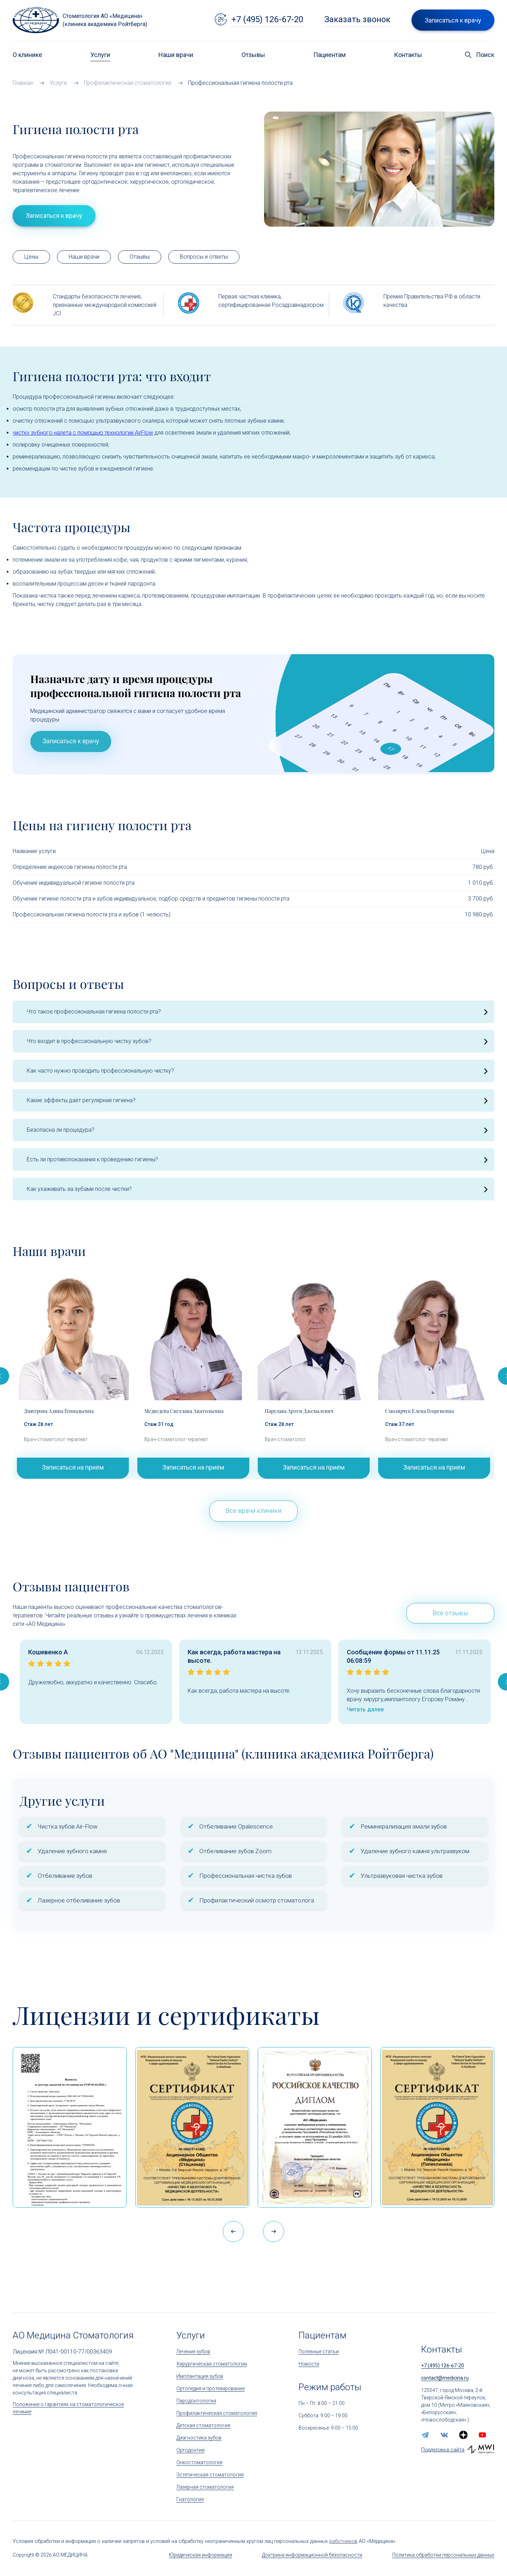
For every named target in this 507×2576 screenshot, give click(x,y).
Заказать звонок (357, 19)
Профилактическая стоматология (216, 2413)
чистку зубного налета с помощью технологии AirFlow (83, 432)
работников (343, 2541)
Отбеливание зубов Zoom (235, 1851)
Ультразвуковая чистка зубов (402, 1875)
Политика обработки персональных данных (443, 2555)
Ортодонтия (190, 2450)
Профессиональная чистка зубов (245, 1875)
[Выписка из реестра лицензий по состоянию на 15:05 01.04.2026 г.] (70, 2127)
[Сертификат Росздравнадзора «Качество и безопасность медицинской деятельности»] (437, 2127)
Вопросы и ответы (204, 256)
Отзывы (253, 54)
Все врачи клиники (253, 1510)
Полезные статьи (319, 2351)
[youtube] (482, 2435)
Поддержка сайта (442, 2449)
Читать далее (365, 1709)
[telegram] (425, 2435)
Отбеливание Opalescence (236, 1826)
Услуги (100, 54)
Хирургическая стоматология (211, 2364)
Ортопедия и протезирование (210, 2388)
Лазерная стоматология (205, 2487)
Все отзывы (450, 1613)
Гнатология (190, 2499)
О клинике (27, 54)
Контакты (408, 54)
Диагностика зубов (198, 2438)
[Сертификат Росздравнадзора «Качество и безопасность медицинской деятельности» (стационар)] (192, 2127)
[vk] (444, 2435)
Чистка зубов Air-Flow (68, 1826)
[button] (273, 2231)
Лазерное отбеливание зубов (79, 1900)
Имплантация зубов (199, 2376)
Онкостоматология (199, 2462)
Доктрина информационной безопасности (312, 2555)
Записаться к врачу (70, 741)
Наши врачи (175, 54)
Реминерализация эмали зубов (404, 1826)
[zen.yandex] (463, 2435)
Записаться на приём (73, 1467)
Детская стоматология (203, 2425)
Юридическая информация (200, 2555)
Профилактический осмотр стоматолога (256, 1900)
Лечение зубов (193, 2351)
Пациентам (329, 54)
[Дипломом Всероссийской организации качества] (315, 2127)
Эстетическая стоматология (210, 2474)
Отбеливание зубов (65, 1875)
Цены (31, 256)
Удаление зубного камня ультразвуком (415, 1851)
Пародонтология (196, 2401)
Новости (309, 2364)
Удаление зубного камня (72, 1851)
